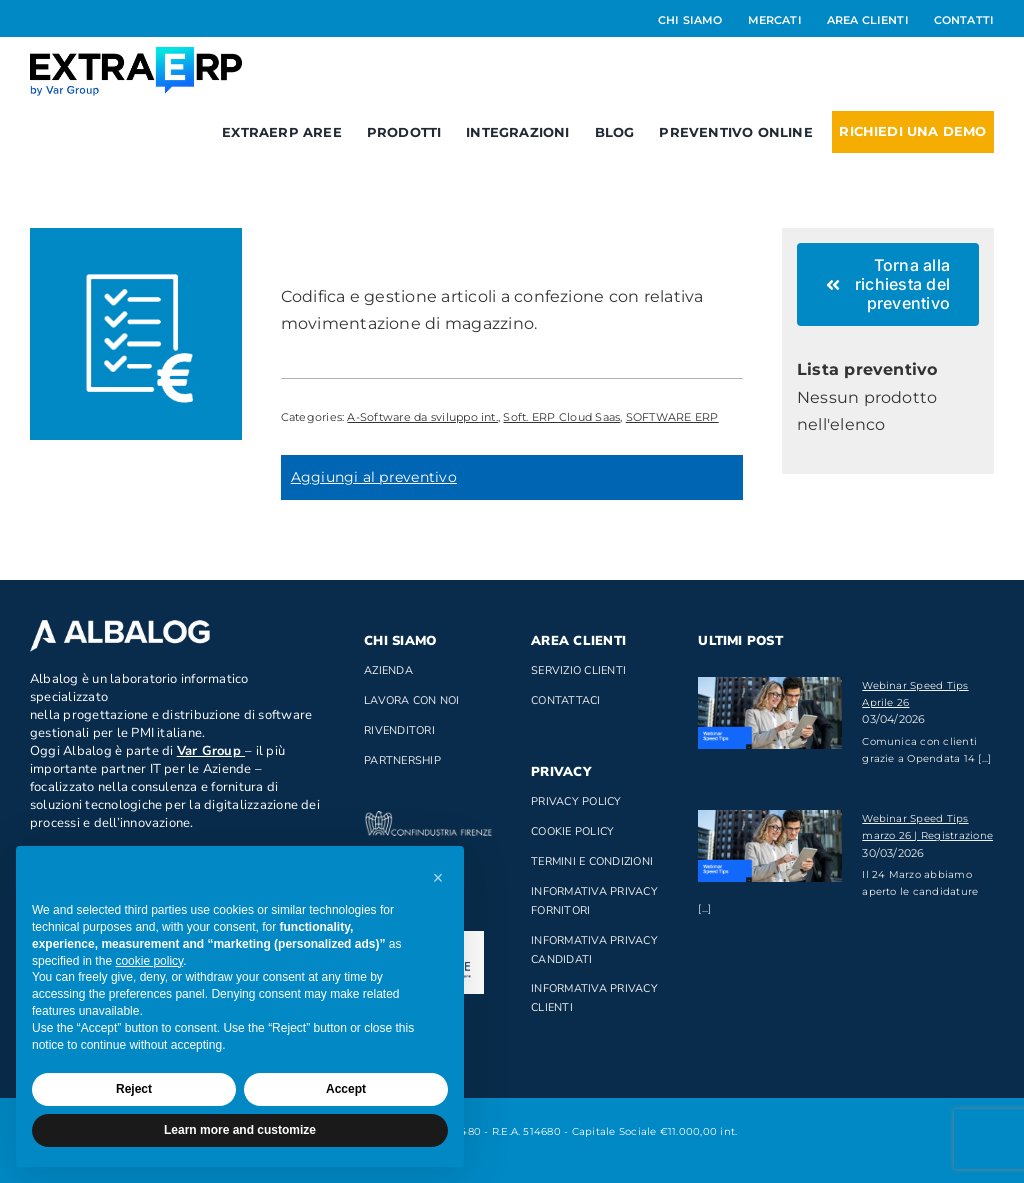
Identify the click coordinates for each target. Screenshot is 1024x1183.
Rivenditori (399, 730)
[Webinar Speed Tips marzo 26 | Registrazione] (770, 846)
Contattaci (565, 700)
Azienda (388, 670)
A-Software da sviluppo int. (422, 417)
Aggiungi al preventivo (374, 477)
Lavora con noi (411, 700)
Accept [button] (346, 1089)
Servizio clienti (578, 670)
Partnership (402, 760)
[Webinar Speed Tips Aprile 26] (770, 713)
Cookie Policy (572, 831)
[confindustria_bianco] (428, 818)
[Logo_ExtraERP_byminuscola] (136, 54)
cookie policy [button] (149, 961)
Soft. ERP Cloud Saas (561, 417)
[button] (438, 878)
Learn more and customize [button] (240, 1130)
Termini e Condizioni (592, 861)
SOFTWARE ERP (672, 417)
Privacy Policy (576, 801)
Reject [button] (134, 1089)
